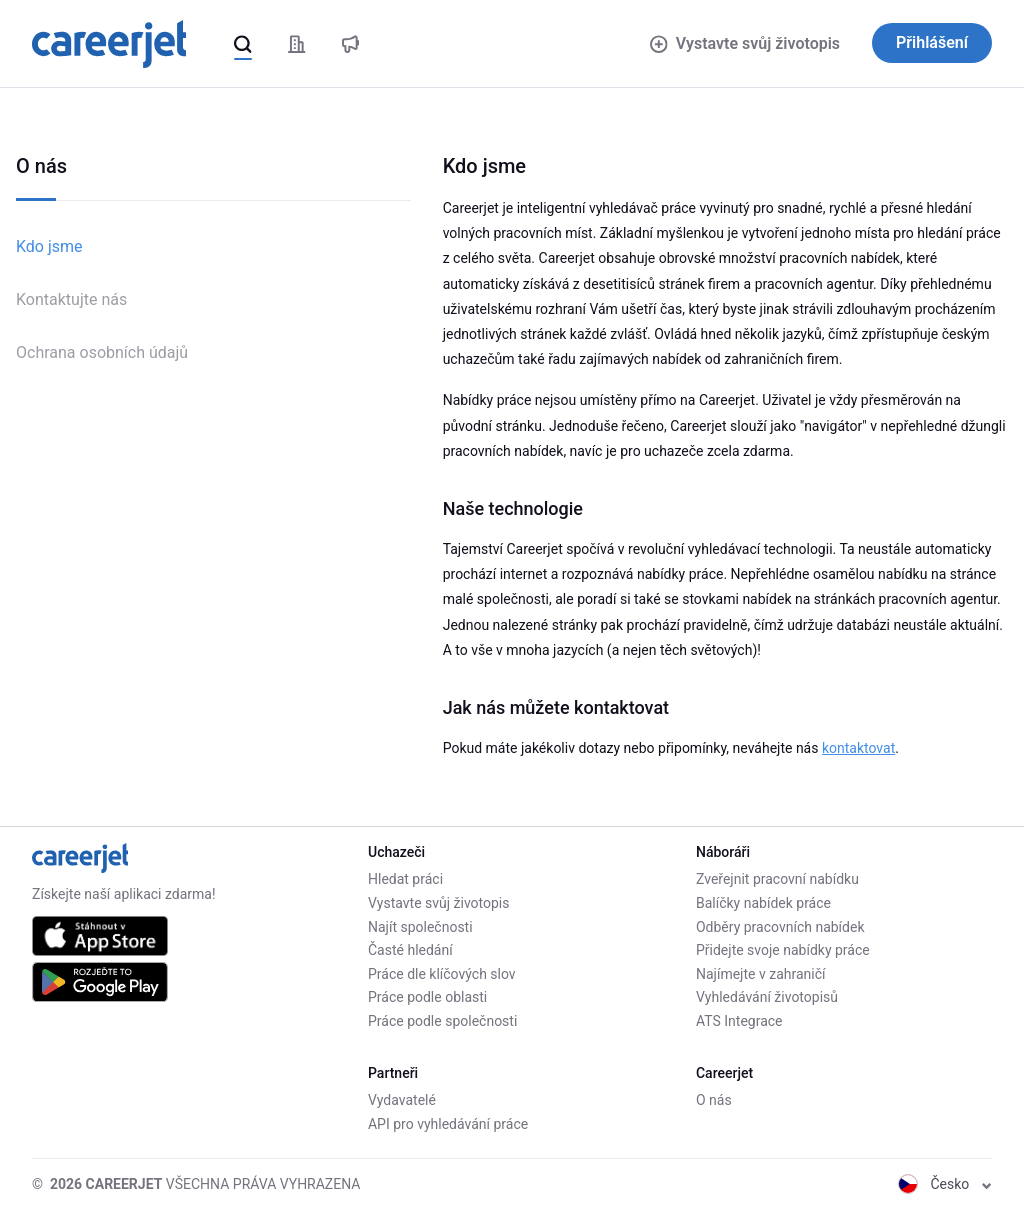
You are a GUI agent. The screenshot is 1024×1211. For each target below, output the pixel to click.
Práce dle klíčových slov (442, 974)
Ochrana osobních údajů (102, 352)
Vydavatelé (402, 1100)
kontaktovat (858, 748)
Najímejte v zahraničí (761, 974)
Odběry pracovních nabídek (780, 927)
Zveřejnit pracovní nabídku (777, 879)
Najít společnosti (420, 927)
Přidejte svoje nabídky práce (783, 950)
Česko (945, 1184)
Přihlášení (932, 42)
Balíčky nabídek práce (763, 903)
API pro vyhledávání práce (448, 1124)
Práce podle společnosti (442, 1021)
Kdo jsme (49, 246)
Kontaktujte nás (71, 299)
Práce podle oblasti (427, 997)
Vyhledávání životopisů (767, 997)
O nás (714, 1100)
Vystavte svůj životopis (745, 43)
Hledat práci (405, 879)
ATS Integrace (739, 1021)
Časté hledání (410, 950)
